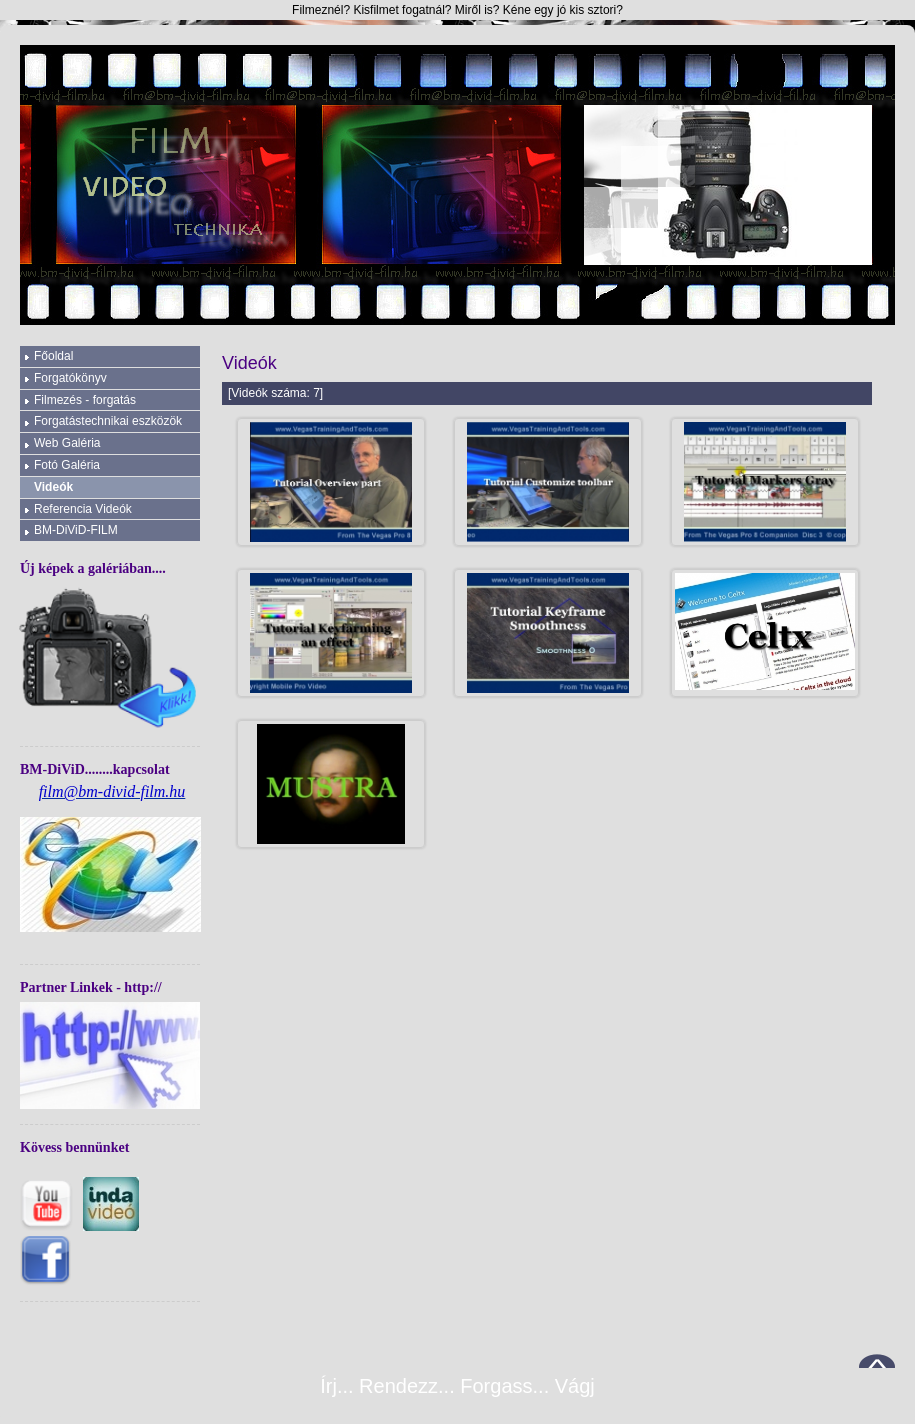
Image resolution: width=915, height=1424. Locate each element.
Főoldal (53, 356)
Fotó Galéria (67, 465)
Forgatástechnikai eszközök (108, 421)
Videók (53, 487)
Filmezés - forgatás (85, 400)
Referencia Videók (83, 509)
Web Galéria (67, 443)
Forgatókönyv (70, 378)
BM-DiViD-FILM (76, 530)
